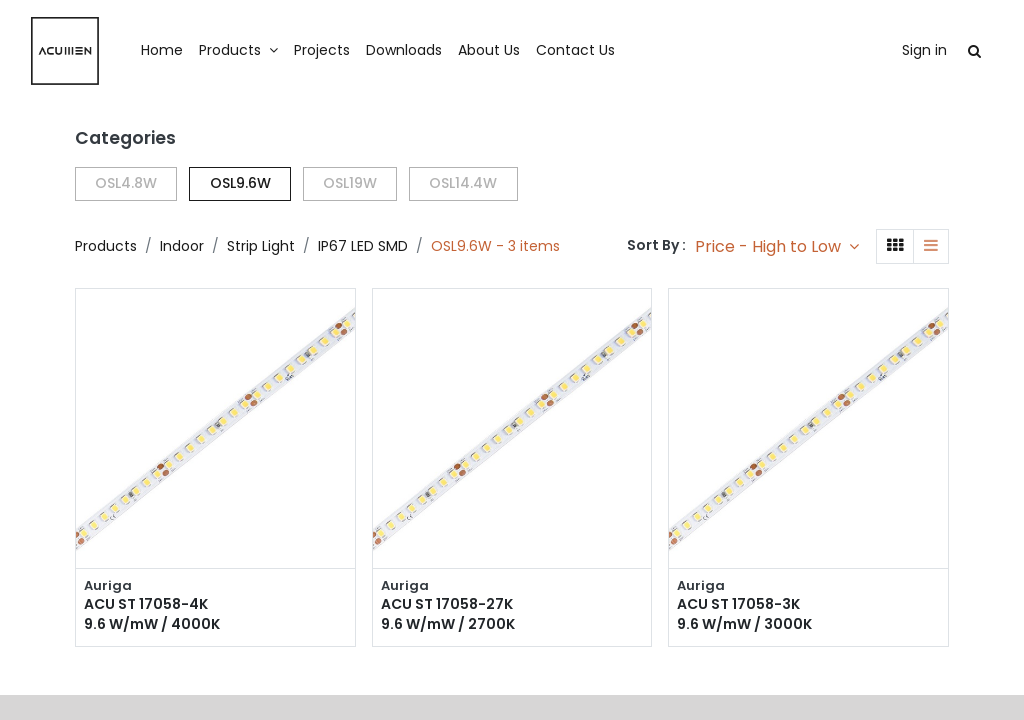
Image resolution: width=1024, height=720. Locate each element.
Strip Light (261, 246)
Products (106, 246)
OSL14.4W (463, 183)
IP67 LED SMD (363, 246)
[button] (777, 246)
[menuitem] (208, 51)
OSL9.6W (240, 183)
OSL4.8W (126, 183)
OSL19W (350, 183)
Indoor (182, 246)
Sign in (878, 50)
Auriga (108, 586)
